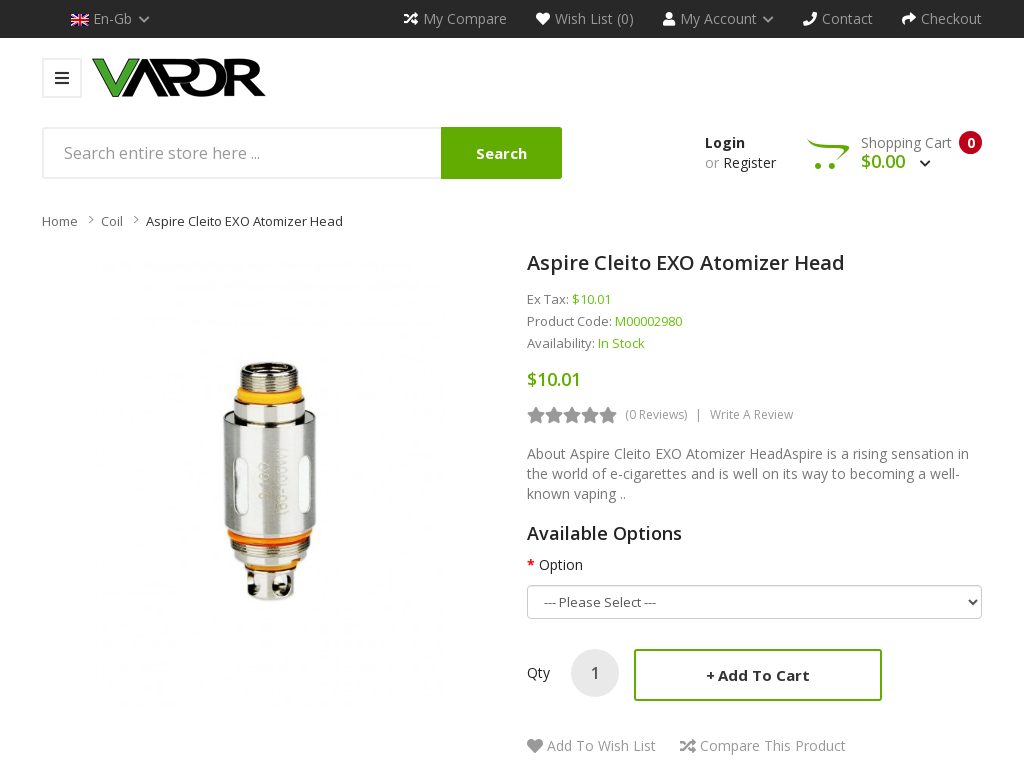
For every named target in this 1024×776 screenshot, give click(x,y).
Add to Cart (764, 675)
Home (60, 221)
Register (749, 162)
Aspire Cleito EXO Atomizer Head (244, 221)
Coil (112, 221)
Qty (538, 672)
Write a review (751, 414)
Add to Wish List (601, 745)
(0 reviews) (656, 414)
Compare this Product (773, 745)
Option (561, 564)
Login (725, 142)
